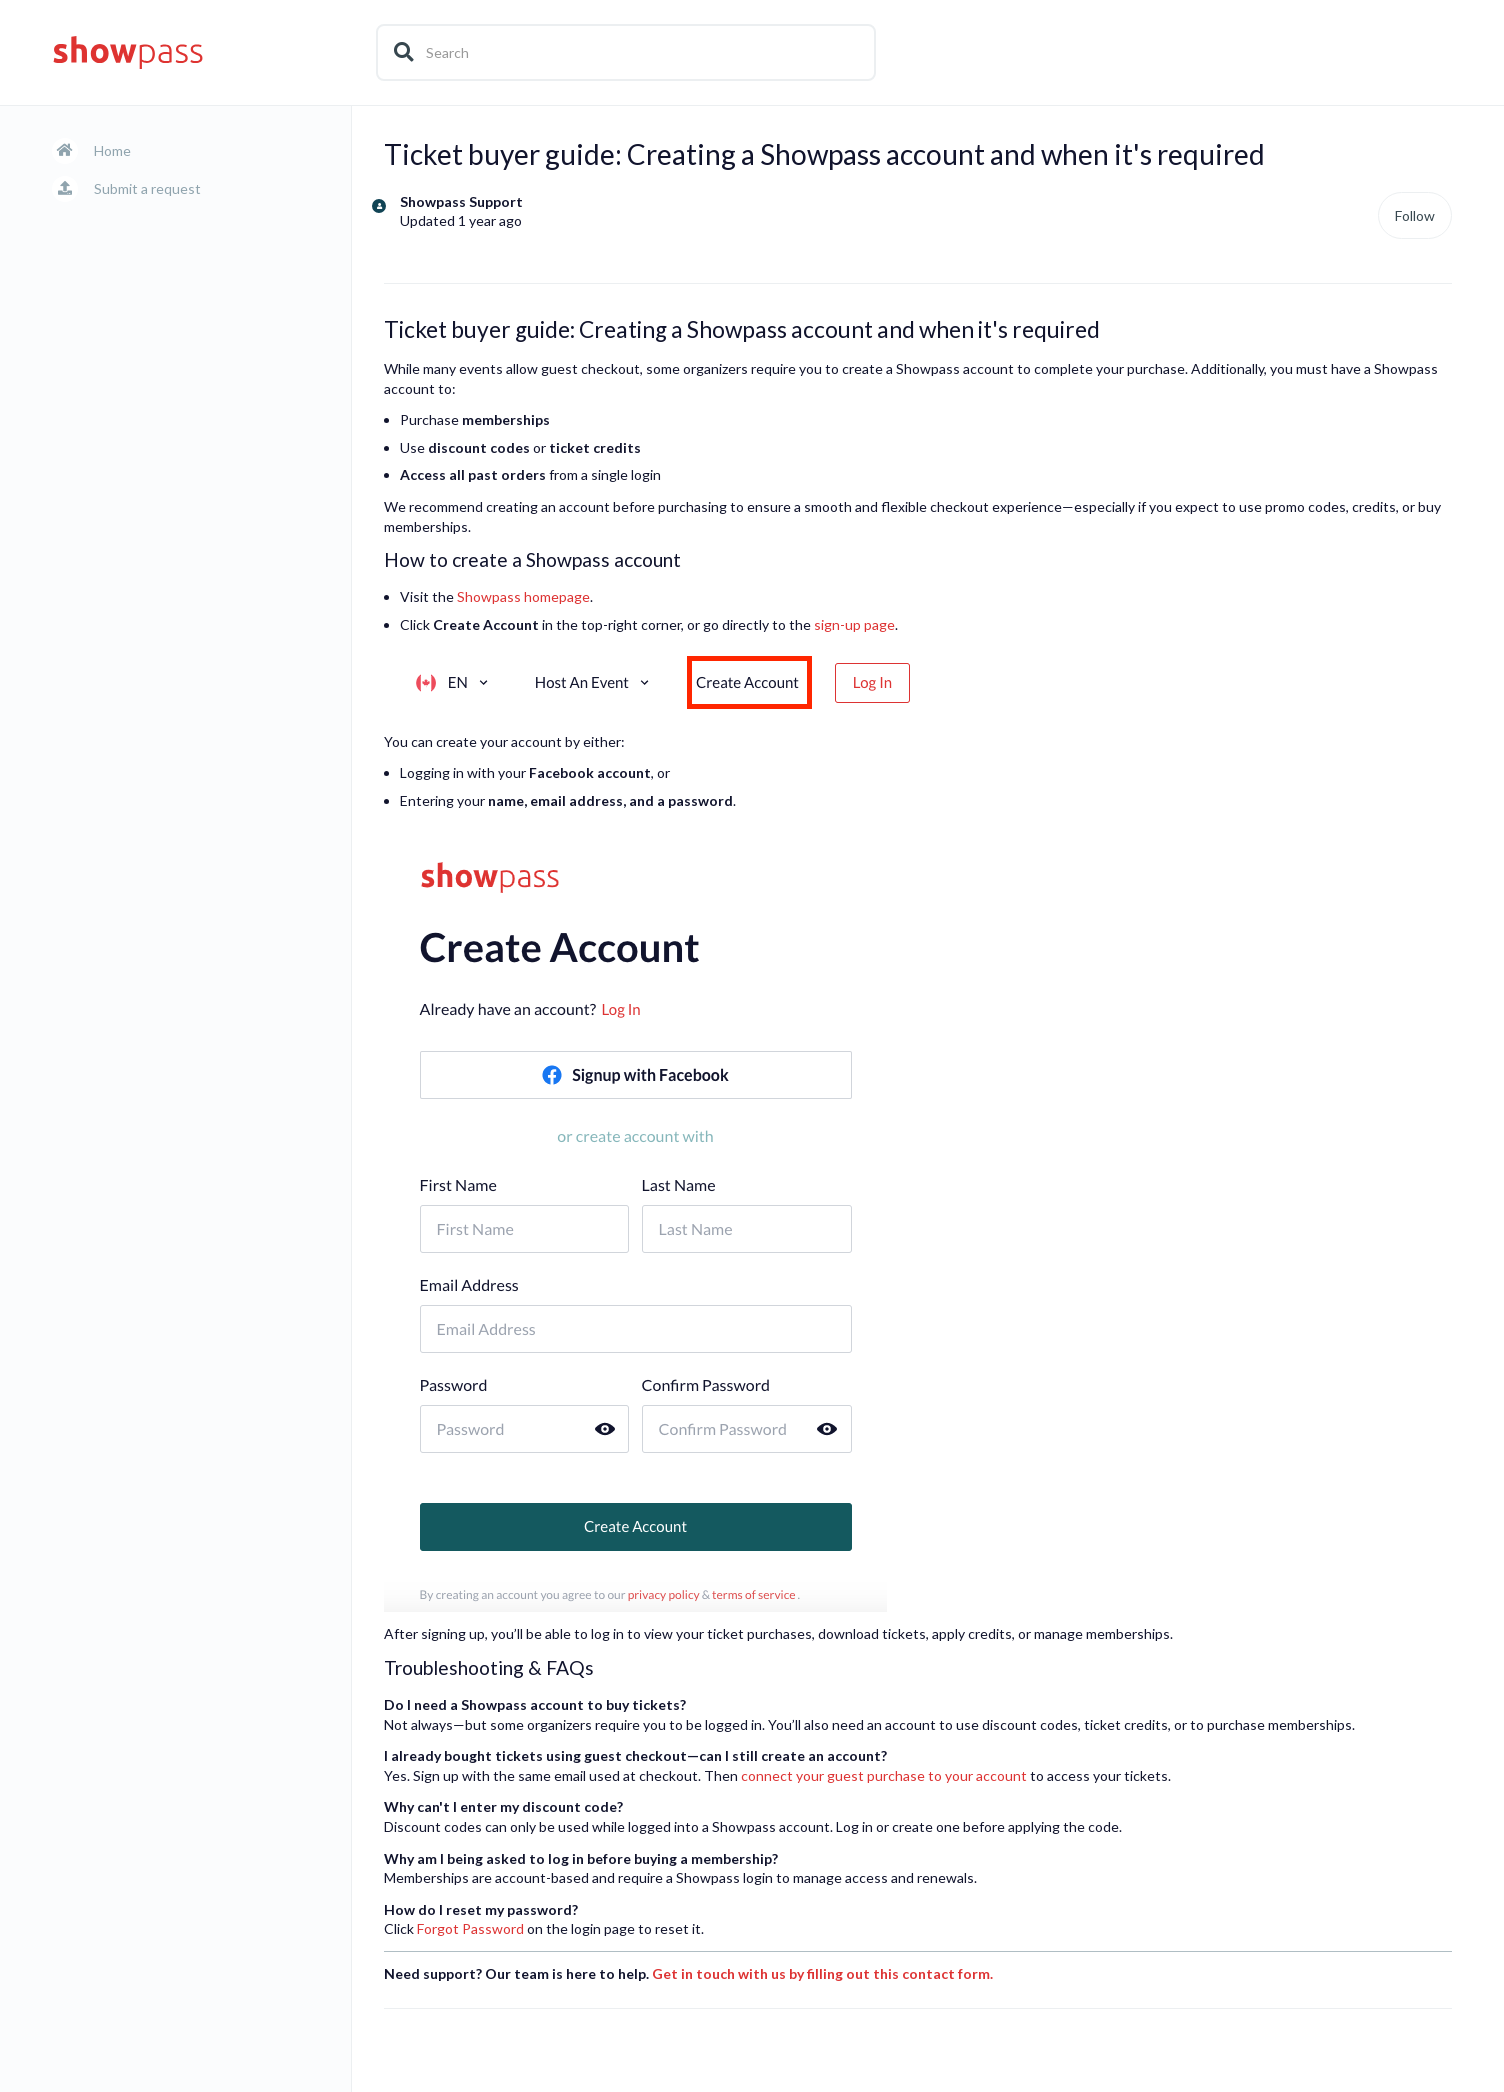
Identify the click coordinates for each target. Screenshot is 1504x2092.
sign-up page (854, 624)
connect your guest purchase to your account (884, 1775)
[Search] (626, 52)
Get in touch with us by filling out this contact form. (822, 1973)
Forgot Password (470, 1928)
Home (112, 150)
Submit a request (147, 188)
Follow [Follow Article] (1415, 215)
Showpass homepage (523, 596)
